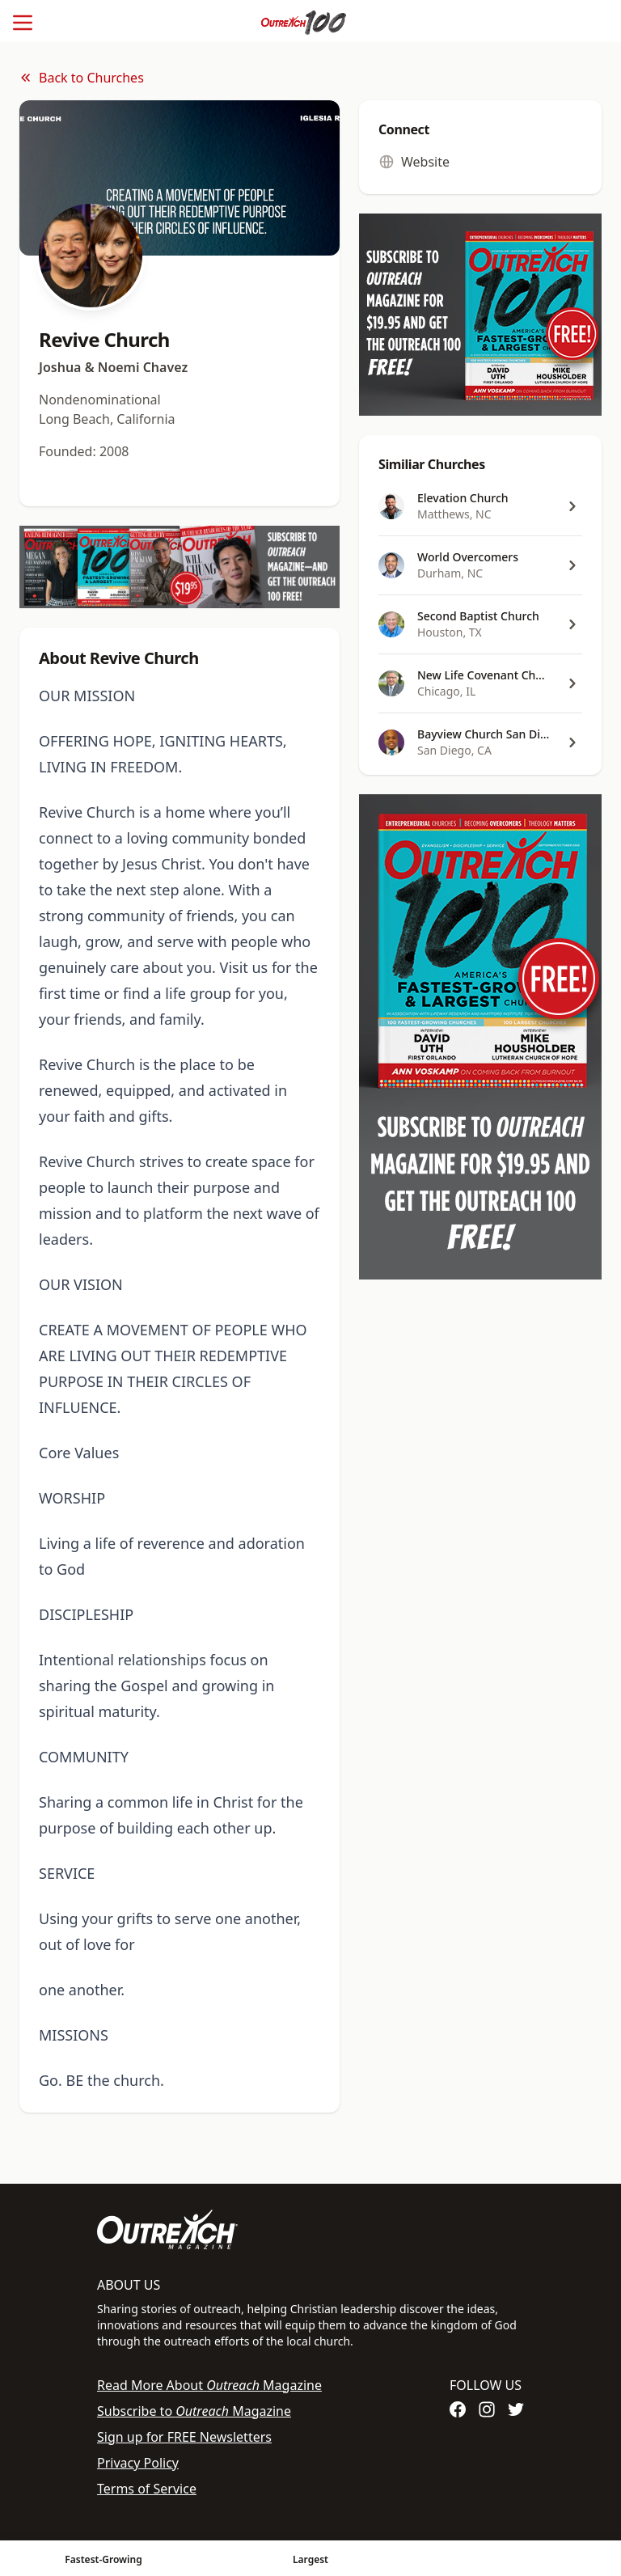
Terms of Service (146, 2489)
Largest (310, 2559)
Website (414, 162)
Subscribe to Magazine (194, 2411)
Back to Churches (81, 78)
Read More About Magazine (209, 2385)
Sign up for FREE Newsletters (184, 2437)
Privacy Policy (138, 2463)
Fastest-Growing (103, 2559)
